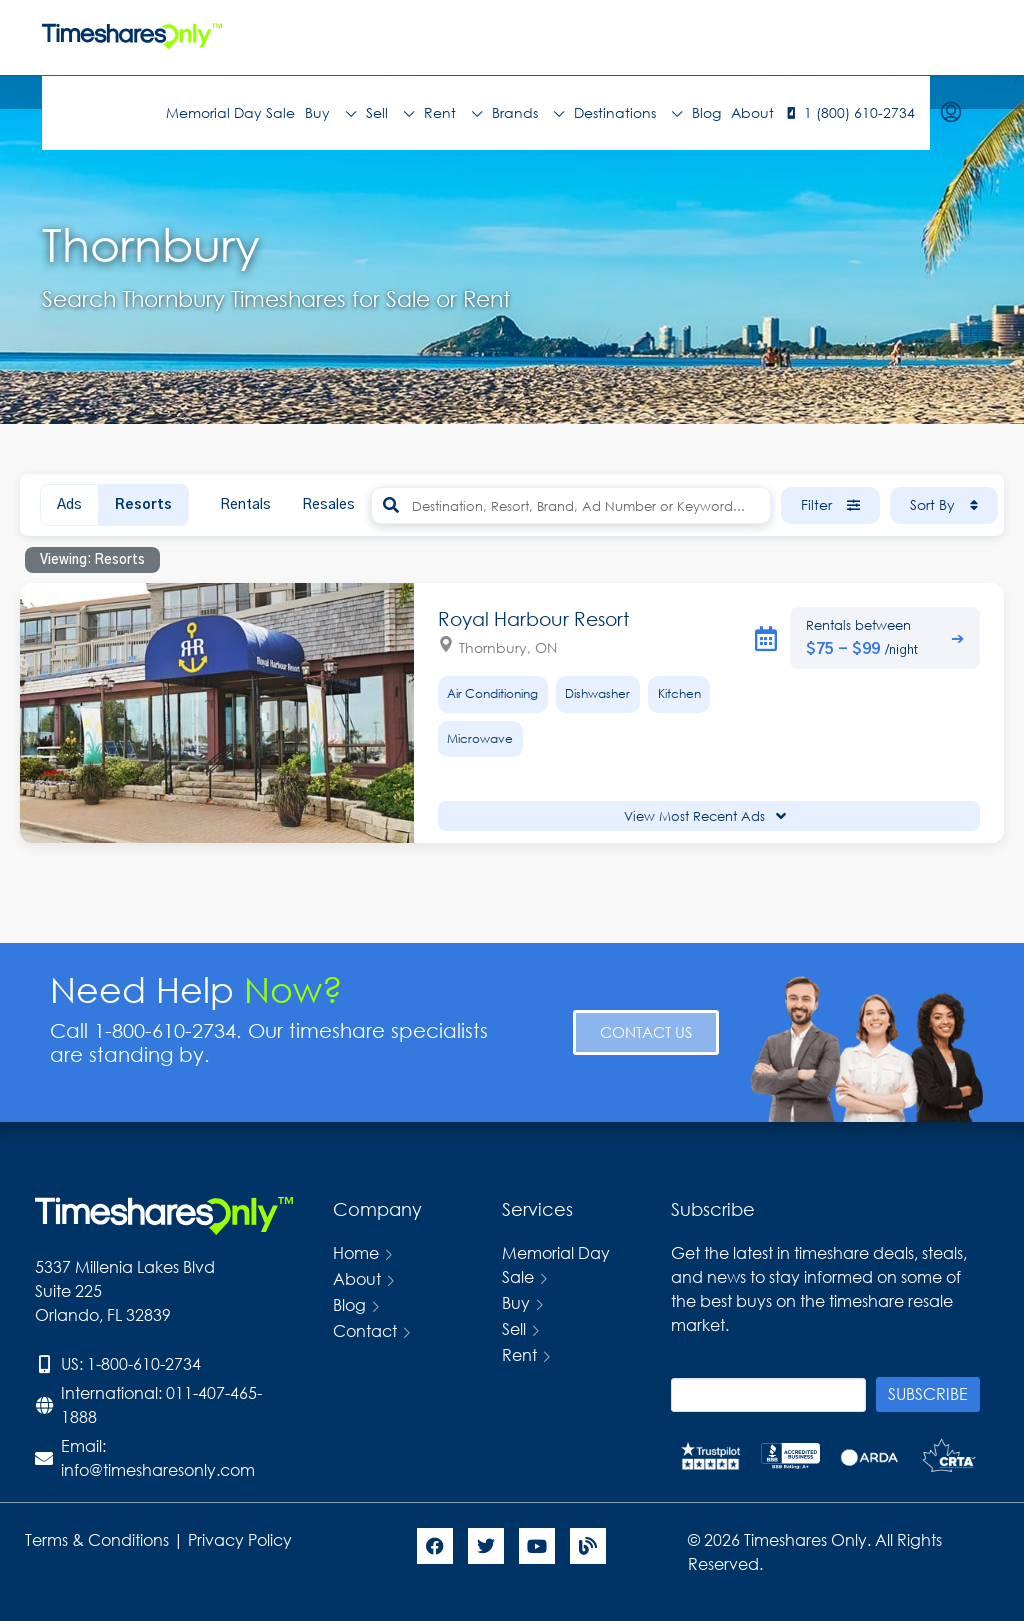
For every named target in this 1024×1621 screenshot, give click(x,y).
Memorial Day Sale (230, 112)
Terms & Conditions (97, 1539)
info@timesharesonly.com (158, 1469)
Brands (528, 113)
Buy (330, 113)
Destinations (628, 113)
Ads (69, 505)
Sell (390, 113)
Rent (453, 113)
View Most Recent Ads (705, 816)
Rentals (245, 505)
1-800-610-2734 (144, 1363)
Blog (706, 112)
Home (356, 1252)
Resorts (143, 505)
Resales (328, 505)
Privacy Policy (242, 1539)
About (752, 112)
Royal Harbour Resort (533, 618)
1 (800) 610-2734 (859, 112)
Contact (365, 1330)
